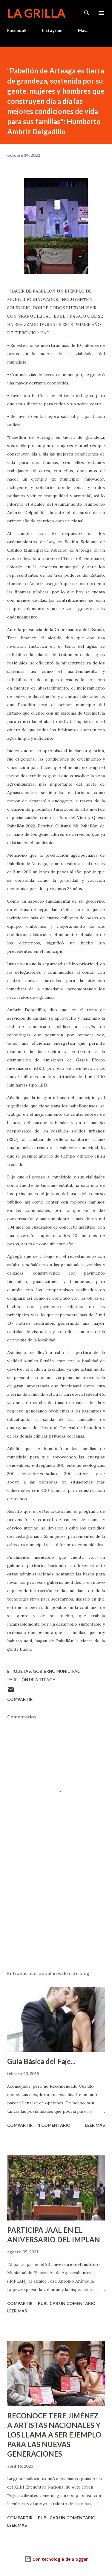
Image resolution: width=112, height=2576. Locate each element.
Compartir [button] (20, 1699)
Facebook (17, 30)
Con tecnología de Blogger (56, 2559)
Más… (84, 30)
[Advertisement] (56, 1914)
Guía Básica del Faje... (41, 2061)
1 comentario (54, 2125)
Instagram (52, 30)
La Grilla (36, 13)
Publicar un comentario (67, 2303)
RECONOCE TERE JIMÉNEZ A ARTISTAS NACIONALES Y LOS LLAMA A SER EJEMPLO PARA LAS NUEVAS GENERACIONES (54, 2434)
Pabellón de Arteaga (31, 1679)
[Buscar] (86, 10)
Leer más (95, 2125)
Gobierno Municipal (56, 1671)
